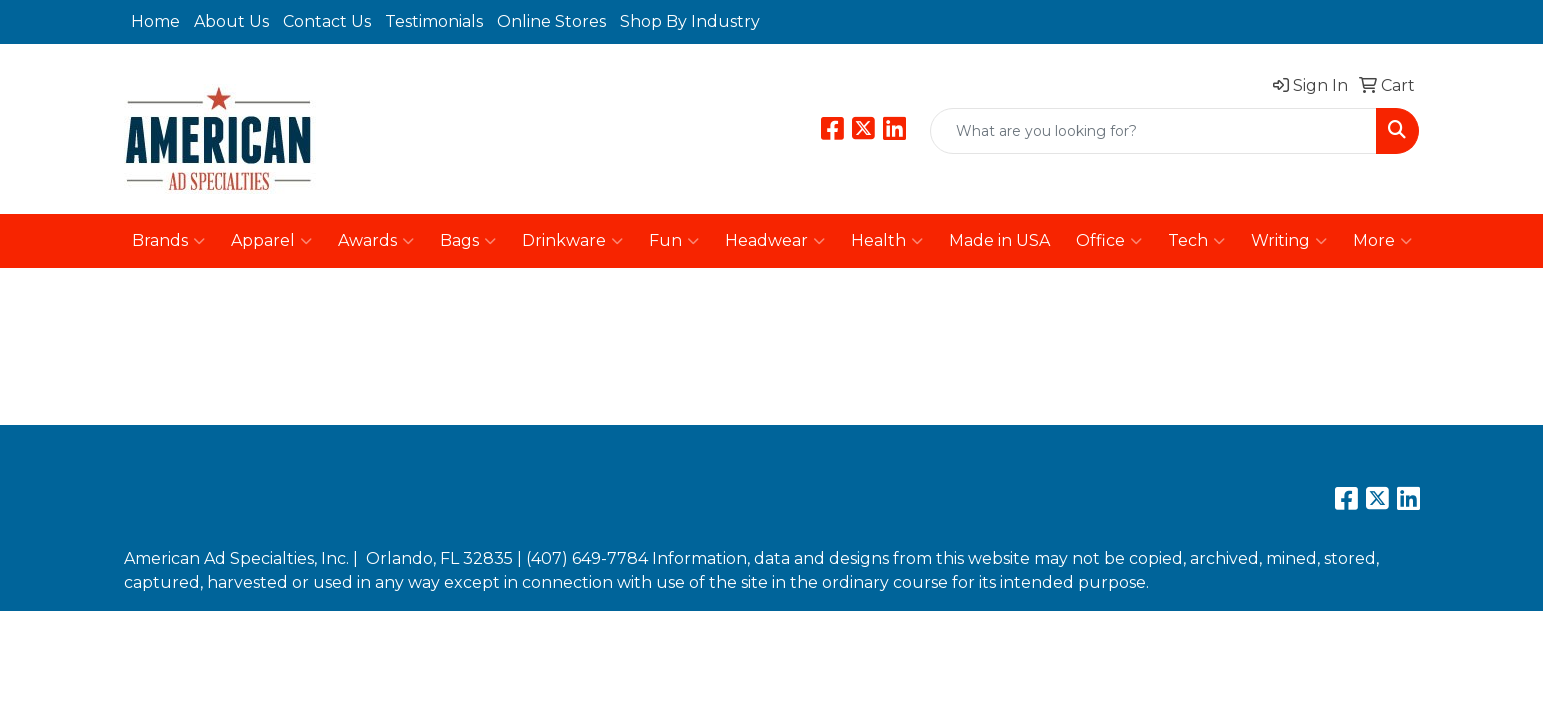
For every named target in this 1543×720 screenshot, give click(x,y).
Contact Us (327, 21)
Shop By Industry (690, 21)
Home (155, 21)
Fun (674, 241)
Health (887, 241)
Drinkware (572, 241)
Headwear (775, 241)
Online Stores (551, 21)
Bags (468, 241)
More (1382, 241)
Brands (168, 241)
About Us (231, 21)
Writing (1289, 241)
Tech (1196, 241)
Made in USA (999, 240)
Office (1109, 241)
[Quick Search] (1153, 131)
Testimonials (434, 21)
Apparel (271, 241)
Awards (376, 241)
